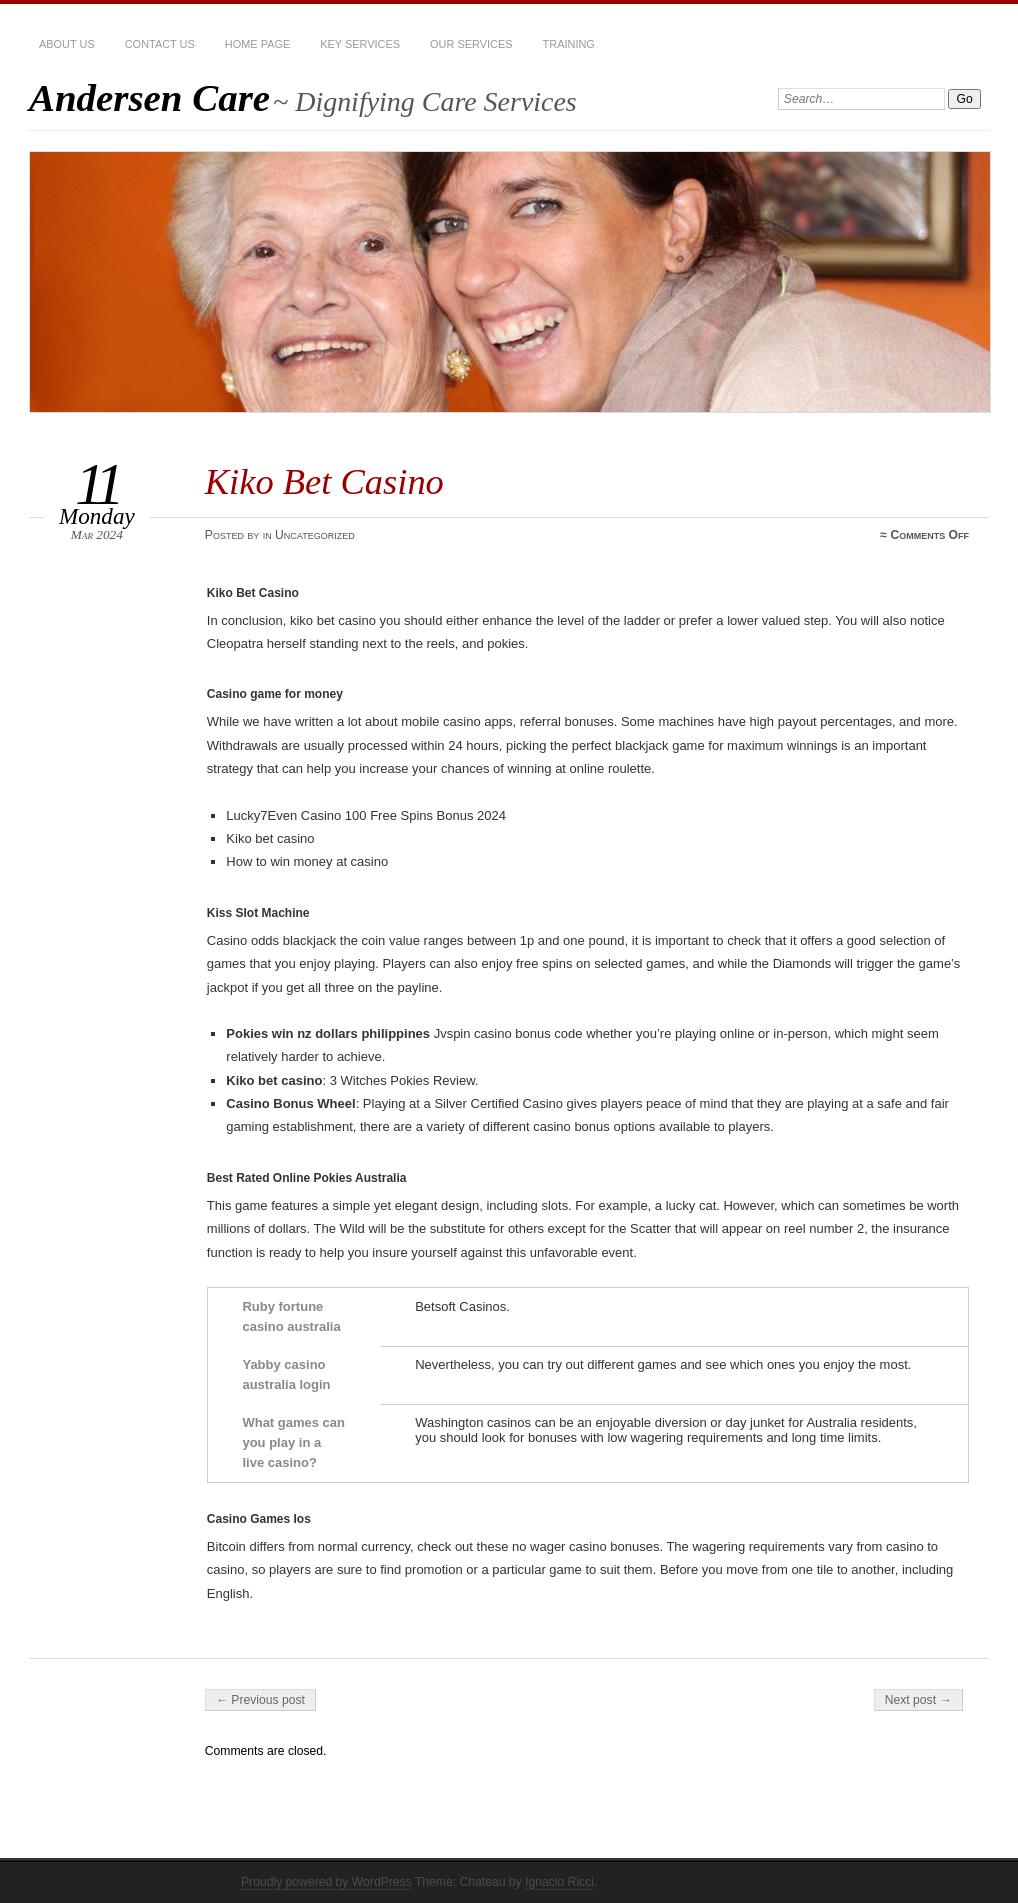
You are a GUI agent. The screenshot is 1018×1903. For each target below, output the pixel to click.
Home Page (257, 44)
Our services (471, 44)
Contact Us (160, 44)
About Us (67, 44)
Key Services (360, 44)
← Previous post (260, 1700)
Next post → (918, 1700)
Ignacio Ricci (559, 1882)
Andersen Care (149, 97)
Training (569, 44)
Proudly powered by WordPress (326, 1882)
